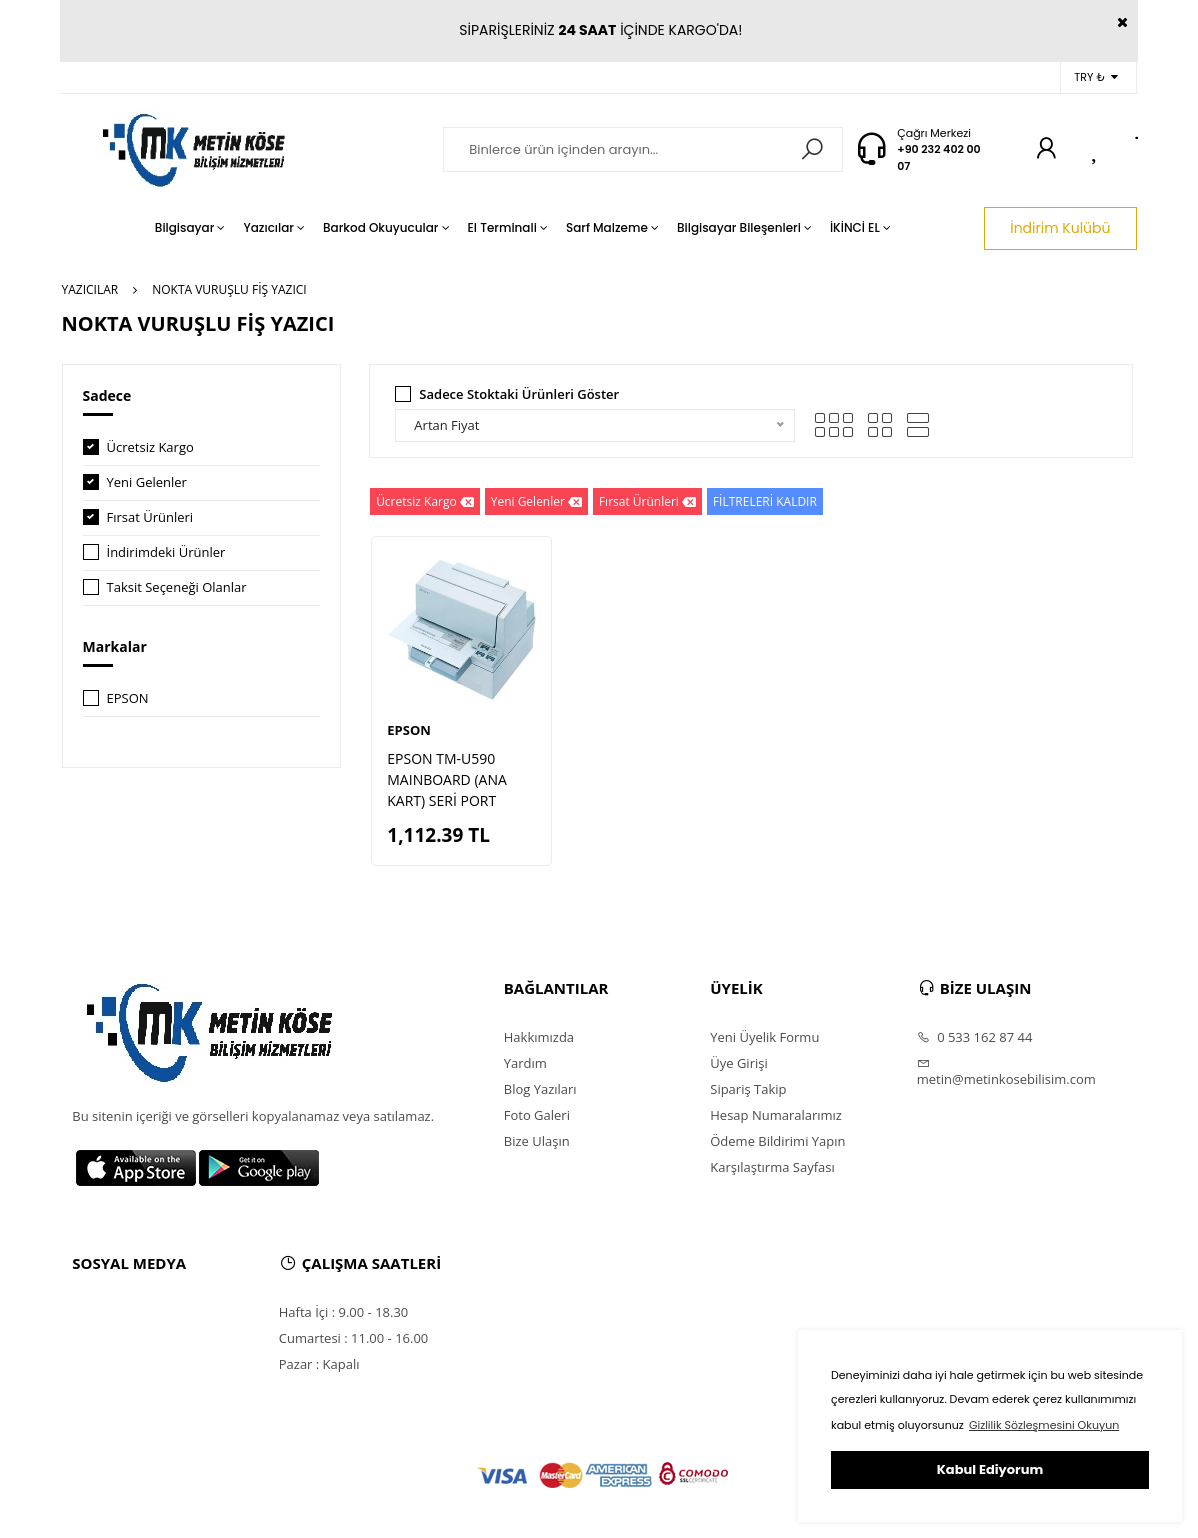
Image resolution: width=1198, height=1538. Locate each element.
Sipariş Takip (748, 1089)
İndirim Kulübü (1060, 228)
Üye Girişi (738, 1063)
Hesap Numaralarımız (776, 1115)
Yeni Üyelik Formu (764, 1037)
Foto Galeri (537, 1115)
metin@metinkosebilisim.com (1006, 1072)
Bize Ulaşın (537, 1141)
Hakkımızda (539, 1037)
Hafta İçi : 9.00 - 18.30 (344, 1312)
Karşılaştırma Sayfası (772, 1167)
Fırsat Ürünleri (150, 517)
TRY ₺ (1095, 77)
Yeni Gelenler (147, 482)
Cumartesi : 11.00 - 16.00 (354, 1338)
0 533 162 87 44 (975, 1037)
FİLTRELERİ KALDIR (765, 501)
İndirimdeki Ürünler (166, 552)
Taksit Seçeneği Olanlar (177, 587)
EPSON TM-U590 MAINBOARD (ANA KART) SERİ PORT (447, 779)
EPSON (128, 698)
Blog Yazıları (540, 1089)
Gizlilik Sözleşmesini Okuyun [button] (1044, 1425)
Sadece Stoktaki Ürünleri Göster (519, 394)
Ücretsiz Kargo (150, 447)
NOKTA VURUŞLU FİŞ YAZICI (229, 289)
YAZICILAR (90, 289)
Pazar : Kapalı (319, 1364)
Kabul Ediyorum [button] (990, 1469)
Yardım (525, 1063)
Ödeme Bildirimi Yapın (777, 1141)
